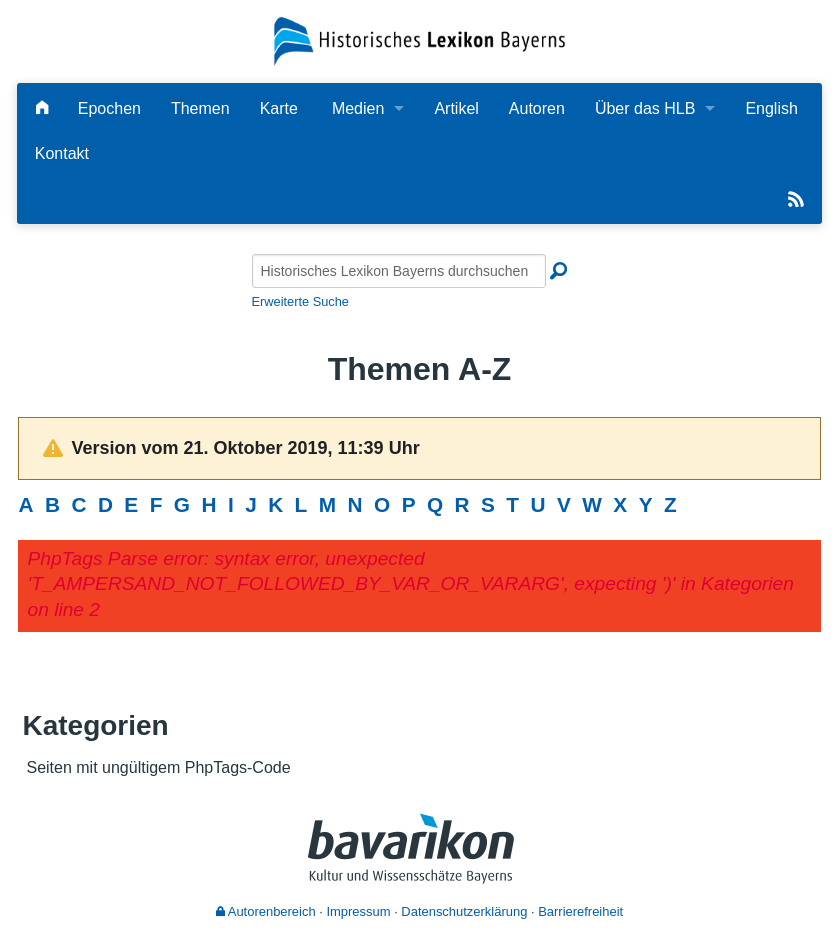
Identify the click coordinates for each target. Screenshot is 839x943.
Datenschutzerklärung (464, 911)
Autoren (537, 108)
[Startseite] (420, 40)
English (771, 108)
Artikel (456, 108)
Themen (200, 108)
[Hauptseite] (42, 108)
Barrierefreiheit (580, 911)
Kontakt (62, 153)
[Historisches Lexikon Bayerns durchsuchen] (399, 271)
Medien (358, 108)
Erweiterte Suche (300, 301)
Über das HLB (645, 108)
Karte (279, 108)
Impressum (358, 911)
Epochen (109, 108)
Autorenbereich (266, 911)
